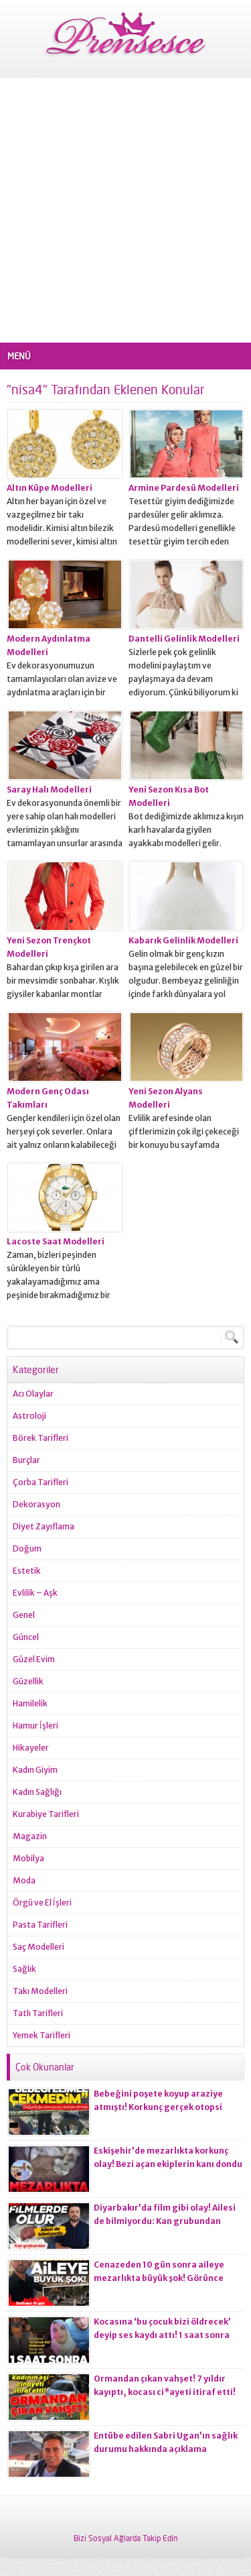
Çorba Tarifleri (40, 1482)
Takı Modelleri (40, 1991)
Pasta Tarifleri (40, 1925)
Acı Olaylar (33, 1394)
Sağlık (24, 1969)
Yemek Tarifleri (41, 2035)
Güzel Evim (34, 1659)
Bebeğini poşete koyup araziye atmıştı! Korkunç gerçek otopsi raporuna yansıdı (158, 2107)
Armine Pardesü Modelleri (184, 488)
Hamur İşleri (35, 1725)
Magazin (30, 1836)
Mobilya (28, 1858)
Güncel (26, 1637)
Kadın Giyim (35, 1770)
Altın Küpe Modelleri (49, 488)
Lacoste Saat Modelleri (55, 1241)
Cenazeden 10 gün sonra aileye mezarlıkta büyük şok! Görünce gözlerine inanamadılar (159, 2278)
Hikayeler (31, 1748)
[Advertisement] (125, 210)
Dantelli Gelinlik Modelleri (184, 639)
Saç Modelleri (38, 1947)
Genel (24, 1615)
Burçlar (26, 1460)
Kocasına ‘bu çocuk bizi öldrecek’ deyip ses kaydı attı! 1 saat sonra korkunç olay (162, 2335)
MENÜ (19, 356)
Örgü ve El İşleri (42, 1902)
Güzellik (28, 1681)
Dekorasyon (36, 1504)
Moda (24, 1880)
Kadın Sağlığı (37, 1792)
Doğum (27, 1548)
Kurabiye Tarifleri (46, 1814)
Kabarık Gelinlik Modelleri (183, 940)
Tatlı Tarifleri (38, 2013)
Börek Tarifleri (40, 1438)
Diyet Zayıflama (43, 1526)
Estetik (27, 1571)
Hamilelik (30, 1703)
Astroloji (29, 1416)
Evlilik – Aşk (35, 1593)
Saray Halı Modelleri (49, 789)
